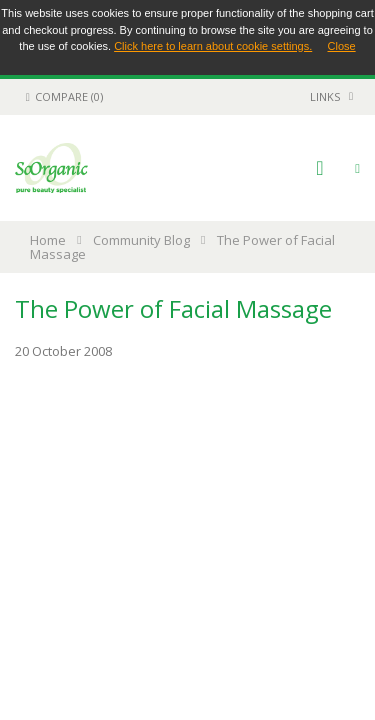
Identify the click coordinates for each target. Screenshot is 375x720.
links (325, 96)
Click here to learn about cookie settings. (213, 46)
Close (342, 46)
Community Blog (141, 240)
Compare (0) (61, 96)
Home (48, 240)
